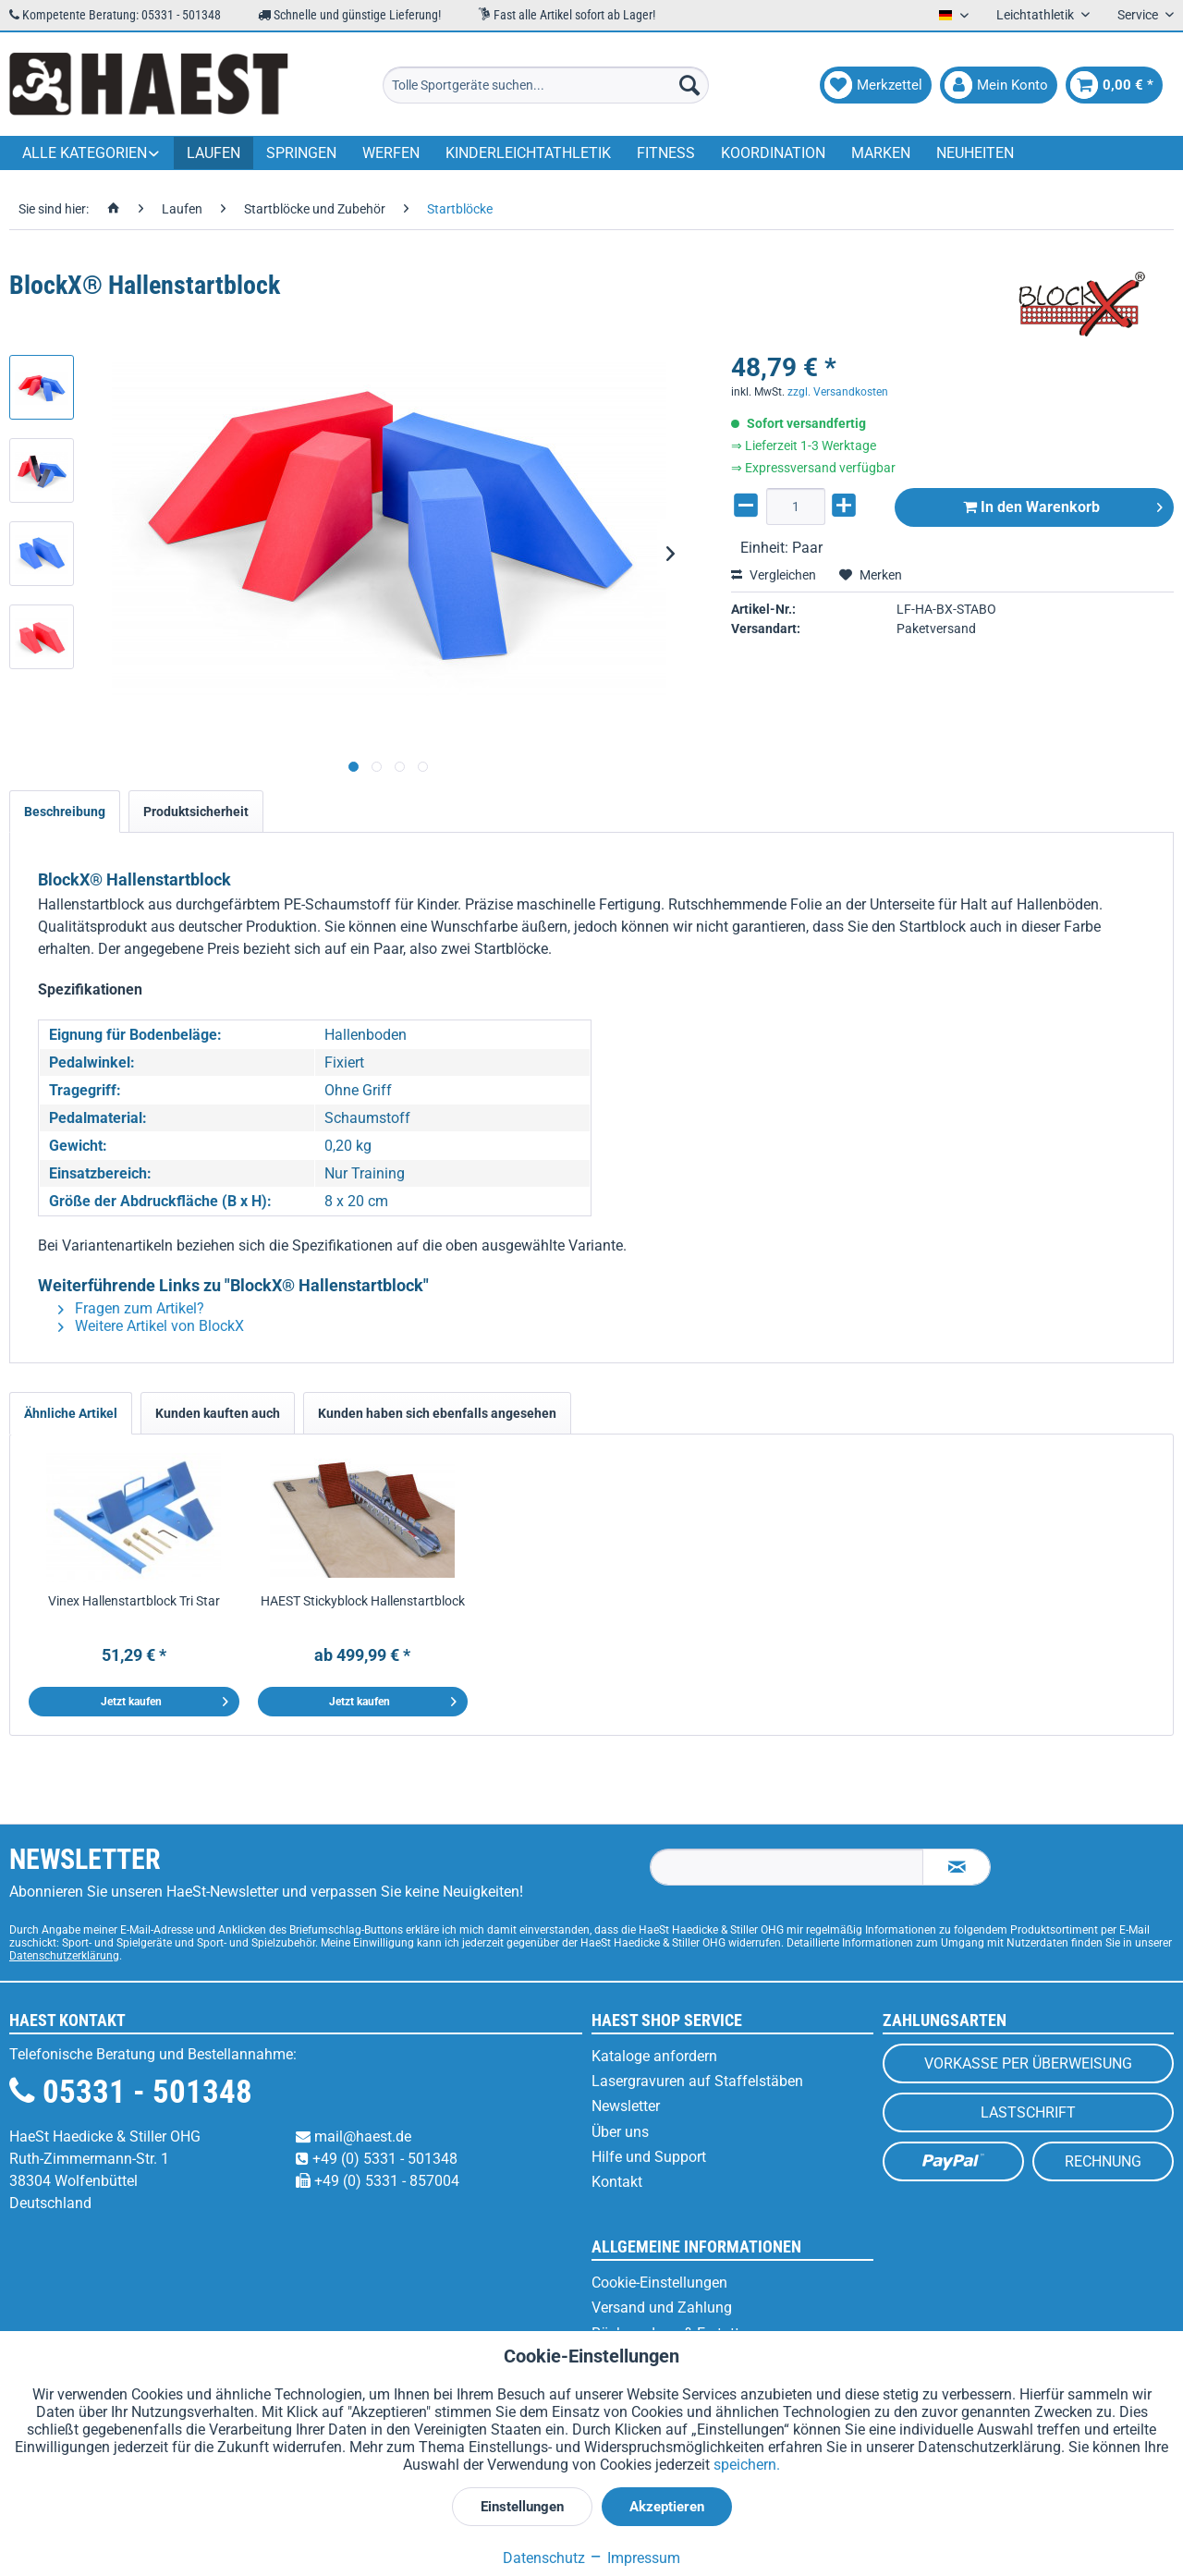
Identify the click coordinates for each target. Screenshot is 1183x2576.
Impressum (634, 2558)
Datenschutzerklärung (64, 1955)
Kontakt (617, 2182)
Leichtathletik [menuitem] (1036, 14)
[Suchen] (689, 85)
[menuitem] (546, 85)
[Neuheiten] (975, 153)
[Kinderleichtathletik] (528, 153)
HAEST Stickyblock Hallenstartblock (363, 1600)
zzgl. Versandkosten (837, 391)
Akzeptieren (666, 2506)
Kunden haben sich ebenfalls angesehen (437, 1413)
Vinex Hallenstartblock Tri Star (134, 1600)
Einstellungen (522, 2506)
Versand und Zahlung (662, 2307)
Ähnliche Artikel (70, 1413)
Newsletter (626, 2106)
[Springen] (301, 153)
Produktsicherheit (196, 811)
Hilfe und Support (649, 2157)
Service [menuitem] (1139, 14)
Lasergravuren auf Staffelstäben (697, 2081)
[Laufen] (213, 153)
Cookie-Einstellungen (659, 2282)
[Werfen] (391, 153)
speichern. (746, 2464)
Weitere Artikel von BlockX (151, 1326)
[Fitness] (666, 153)
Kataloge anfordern (654, 2056)
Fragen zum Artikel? (131, 1308)
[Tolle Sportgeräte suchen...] (546, 85)
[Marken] (880, 153)
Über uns (620, 2132)
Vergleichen (773, 575)
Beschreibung (64, 811)
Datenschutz (544, 2558)
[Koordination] (773, 153)
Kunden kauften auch (217, 1413)
